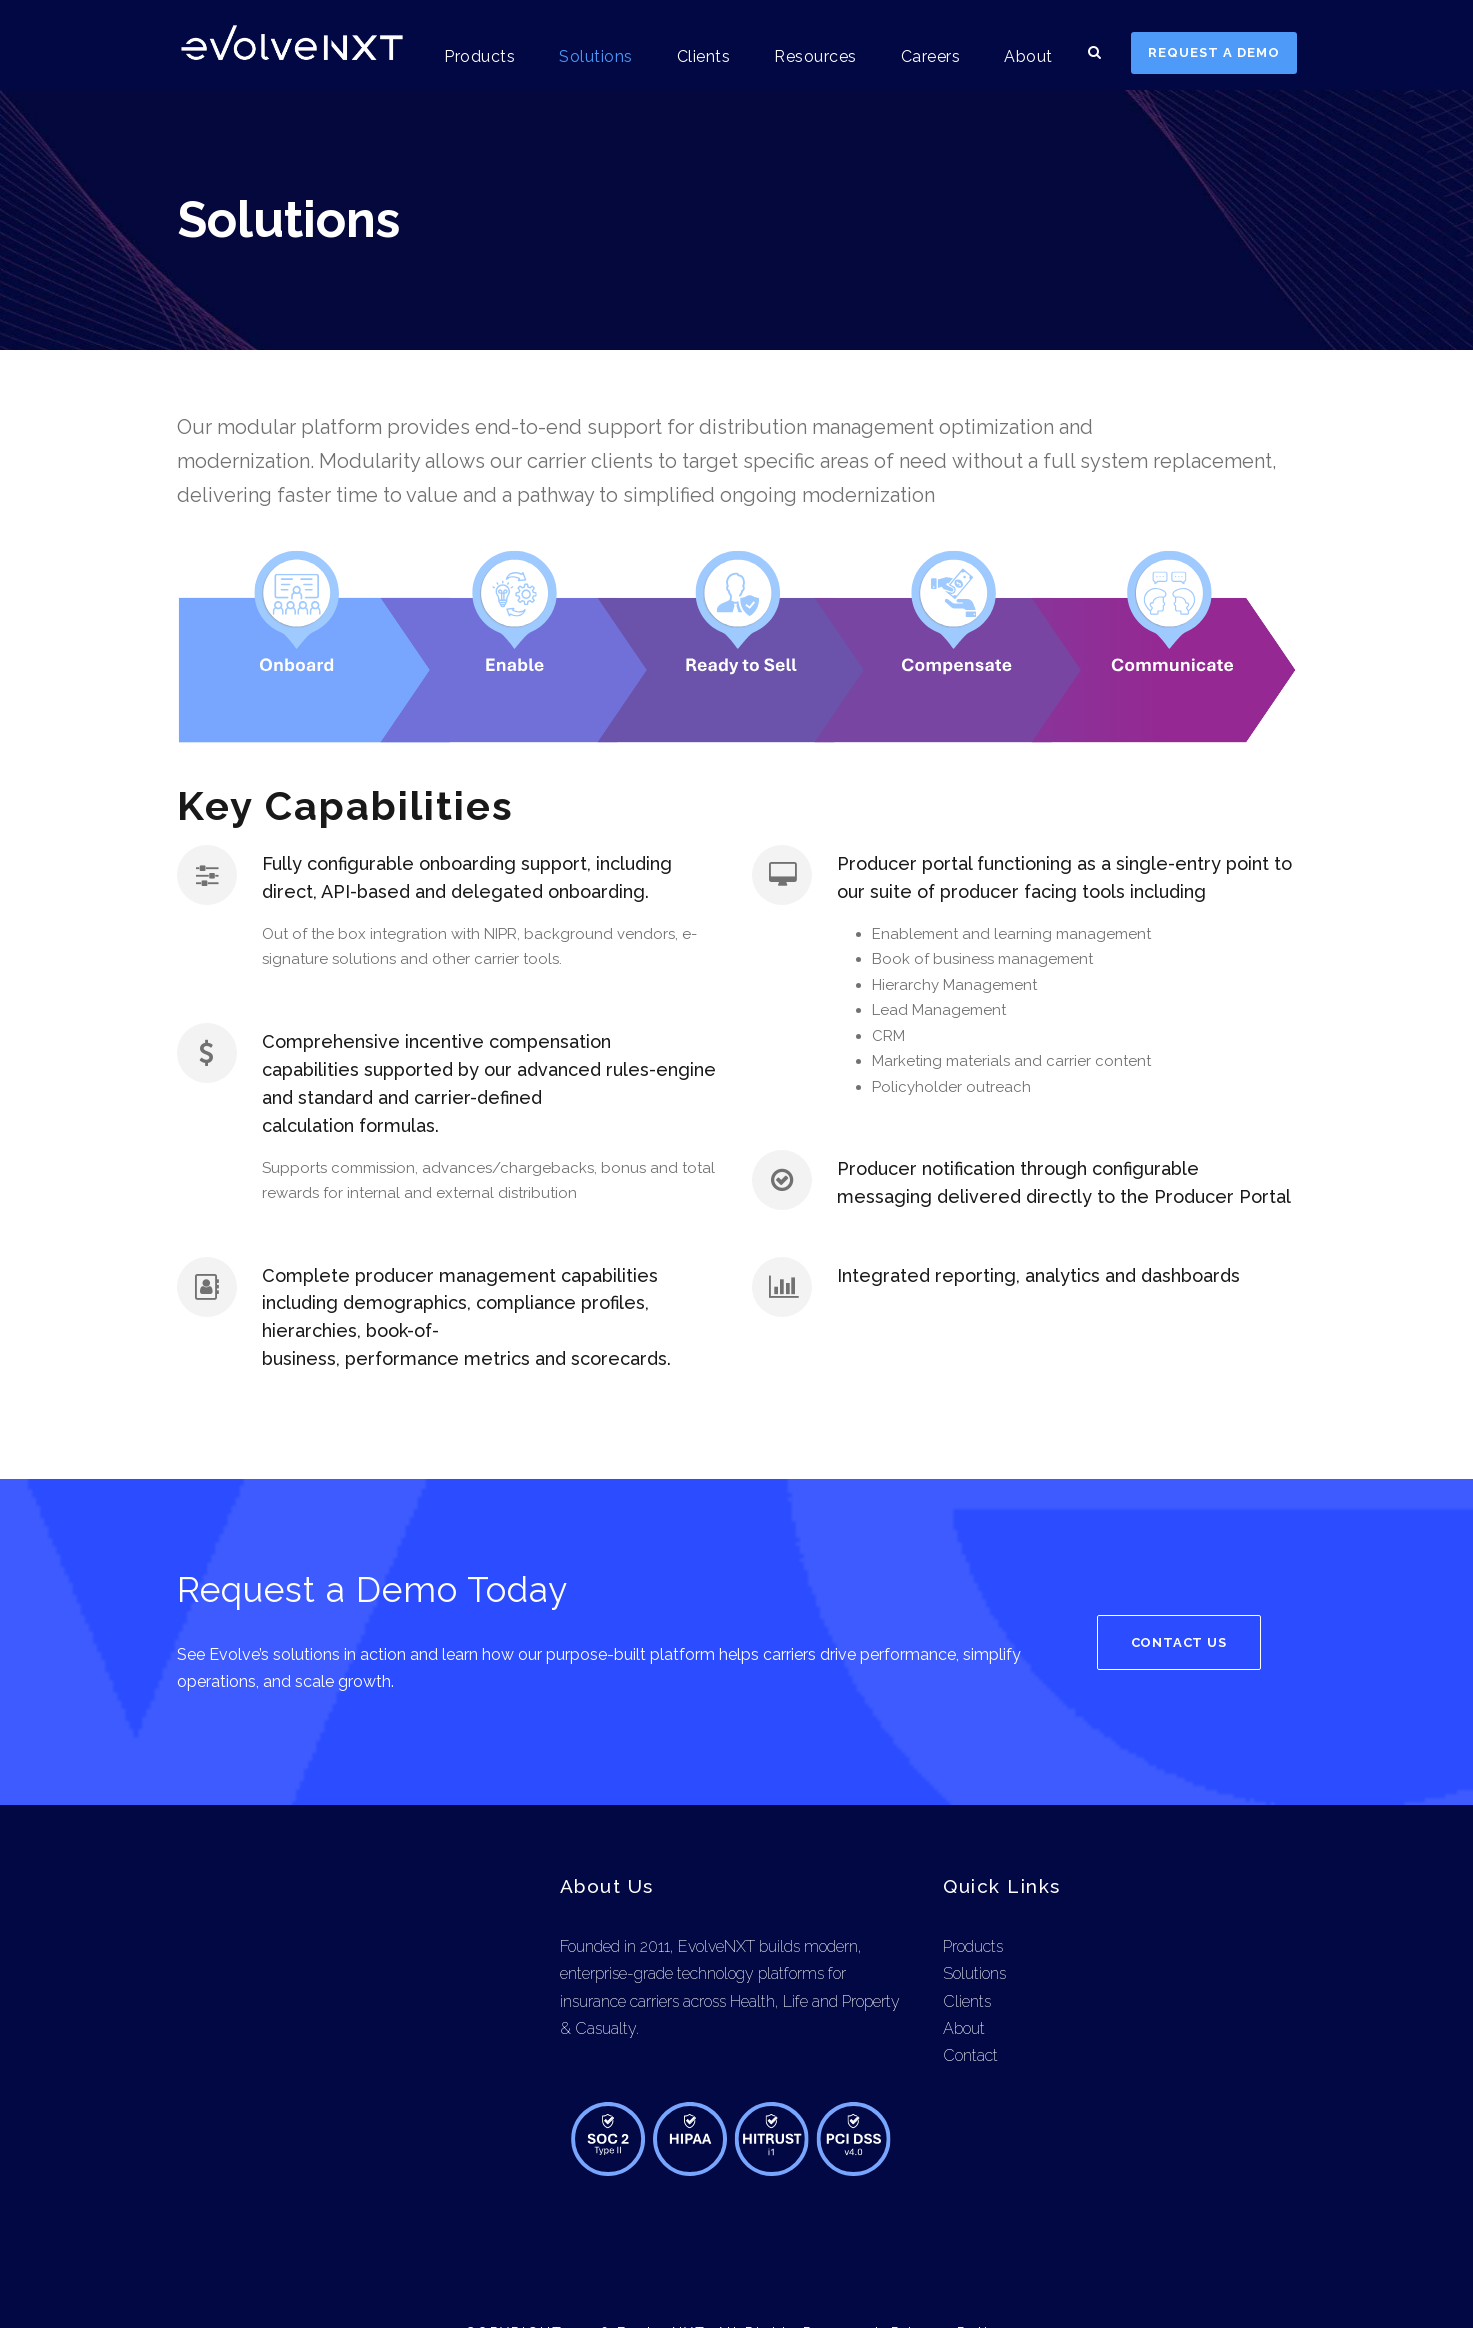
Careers (934, 56)
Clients (709, 56)
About (1031, 56)
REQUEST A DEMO (1214, 52)
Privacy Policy (947, 2277)
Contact (970, 1999)
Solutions (604, 56)
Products (490, 56)
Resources (819, 56)
